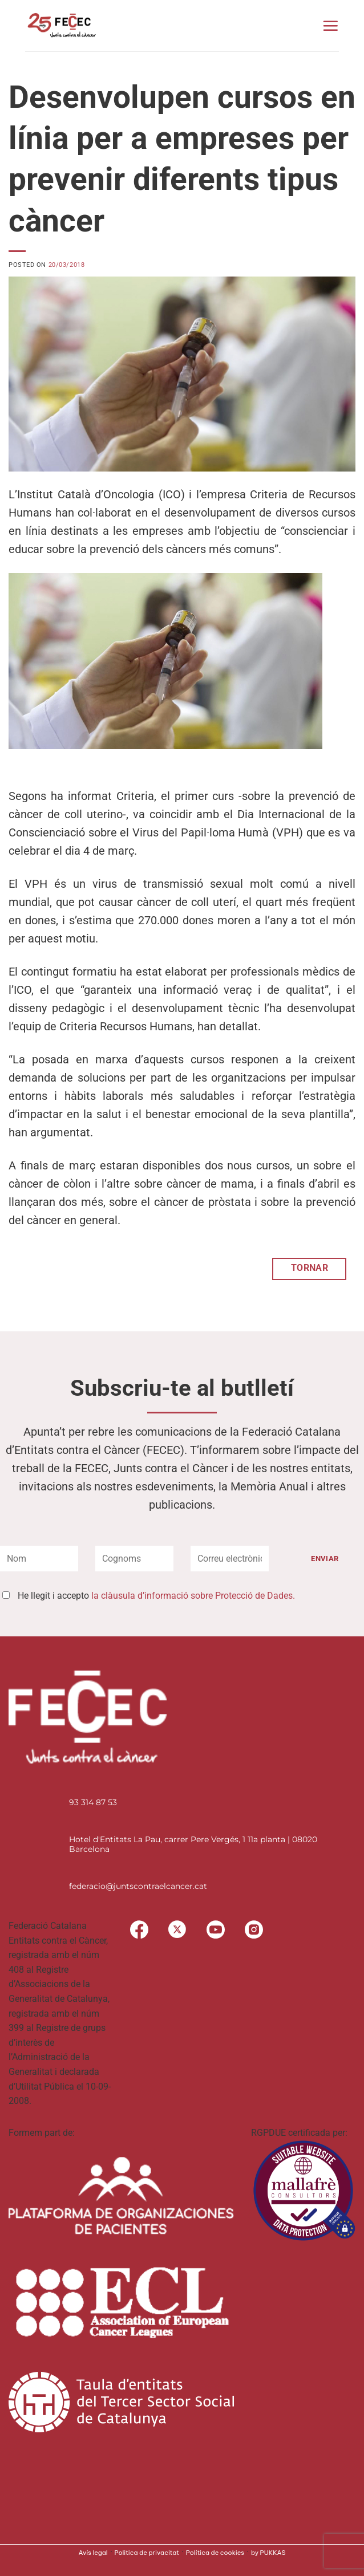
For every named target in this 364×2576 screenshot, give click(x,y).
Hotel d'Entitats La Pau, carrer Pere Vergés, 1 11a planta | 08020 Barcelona (193, 1844)
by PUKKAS (268, 2553)
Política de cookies (215, 2553)
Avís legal (93, 2553)
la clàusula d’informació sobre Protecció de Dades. (193, 1595)
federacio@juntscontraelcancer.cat (138, 1886)
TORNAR (310, 1268)
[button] (330, 26)
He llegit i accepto (156, 1595)
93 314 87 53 (93, 1802)
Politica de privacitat (147, 2553)
